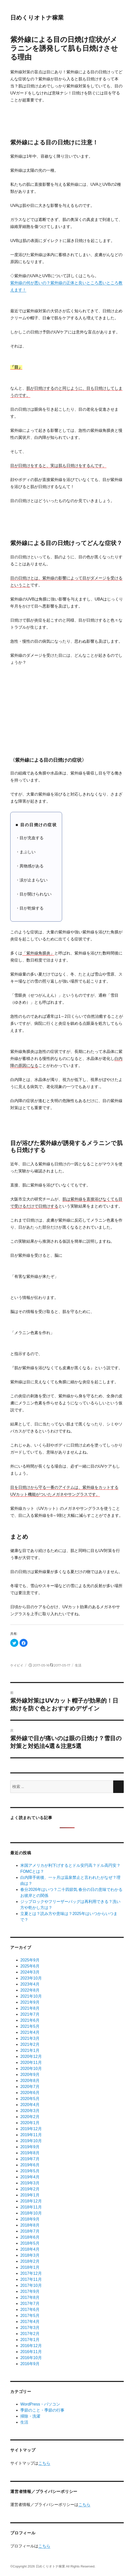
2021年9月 (30, 2002)
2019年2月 (30, 2189)
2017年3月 (30, 2327)
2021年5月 (30, 2026)
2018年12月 (31, 2201)
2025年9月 (30, 1960)
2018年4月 (30, 2249)
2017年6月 (30, 2309)
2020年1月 (30, 2123)
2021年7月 (30, 2014)
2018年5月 (30, 2243)
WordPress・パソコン (40, 2404)
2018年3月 (30, 2255)
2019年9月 (30, 2147)
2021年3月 (30, 2038)
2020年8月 (30, 2080)
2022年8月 (30, 1990)
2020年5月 (30, 2098)
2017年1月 (30, 2340)
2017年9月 (30, 2291)
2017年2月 (30, 2333)
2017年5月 (30, 2315)
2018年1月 (30, 2267)
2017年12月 (31, 2273)
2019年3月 (30, 2183)
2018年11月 (31, 2207)
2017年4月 (30, 2321)
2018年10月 (31, 2213)
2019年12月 (31, 2129)
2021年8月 (30, 2008)
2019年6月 (30, 2165)
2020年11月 (31, 2062)
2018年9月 (30, 2219)
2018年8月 (30, 2225)
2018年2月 (30, 2261)
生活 (78, 1665)
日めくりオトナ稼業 (37, 17)
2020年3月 (30, 2111)
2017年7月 (30, 2303)
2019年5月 (30, 2171)
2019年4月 (30, 2177)
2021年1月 (30, 2050)
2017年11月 (31, 2279)
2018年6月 (30, 2237)
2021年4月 (30, 2032)
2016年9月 (30, 2364)
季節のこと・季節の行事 (42, 2410)
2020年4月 (30, 2105)
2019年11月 (31, 2135)
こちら (44, 2463)
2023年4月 (30, 1984)
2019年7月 (30, 2159)
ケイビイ (16, 1665)
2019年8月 (30, 2153)
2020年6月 (30, 2092)
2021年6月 (30, 2020)
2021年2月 (30, 2044)
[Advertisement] (68, 709)
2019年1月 (30, 2195)
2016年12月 (31, 2346)
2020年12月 (31, 2056)
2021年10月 (31, 1996)
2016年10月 (31, 2358)
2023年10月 (31, 1978)
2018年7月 (30, 2231)
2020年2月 (30, 2117)
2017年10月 (31, 2285)
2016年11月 (31, 2352)
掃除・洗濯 (30, 2416)
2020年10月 (31, 2068)
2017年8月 (30, 2297)
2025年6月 (30, 1966)
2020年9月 (30, 2074)
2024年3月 (30, 1972)
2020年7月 (30, 2086)
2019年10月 (31, 2141)
